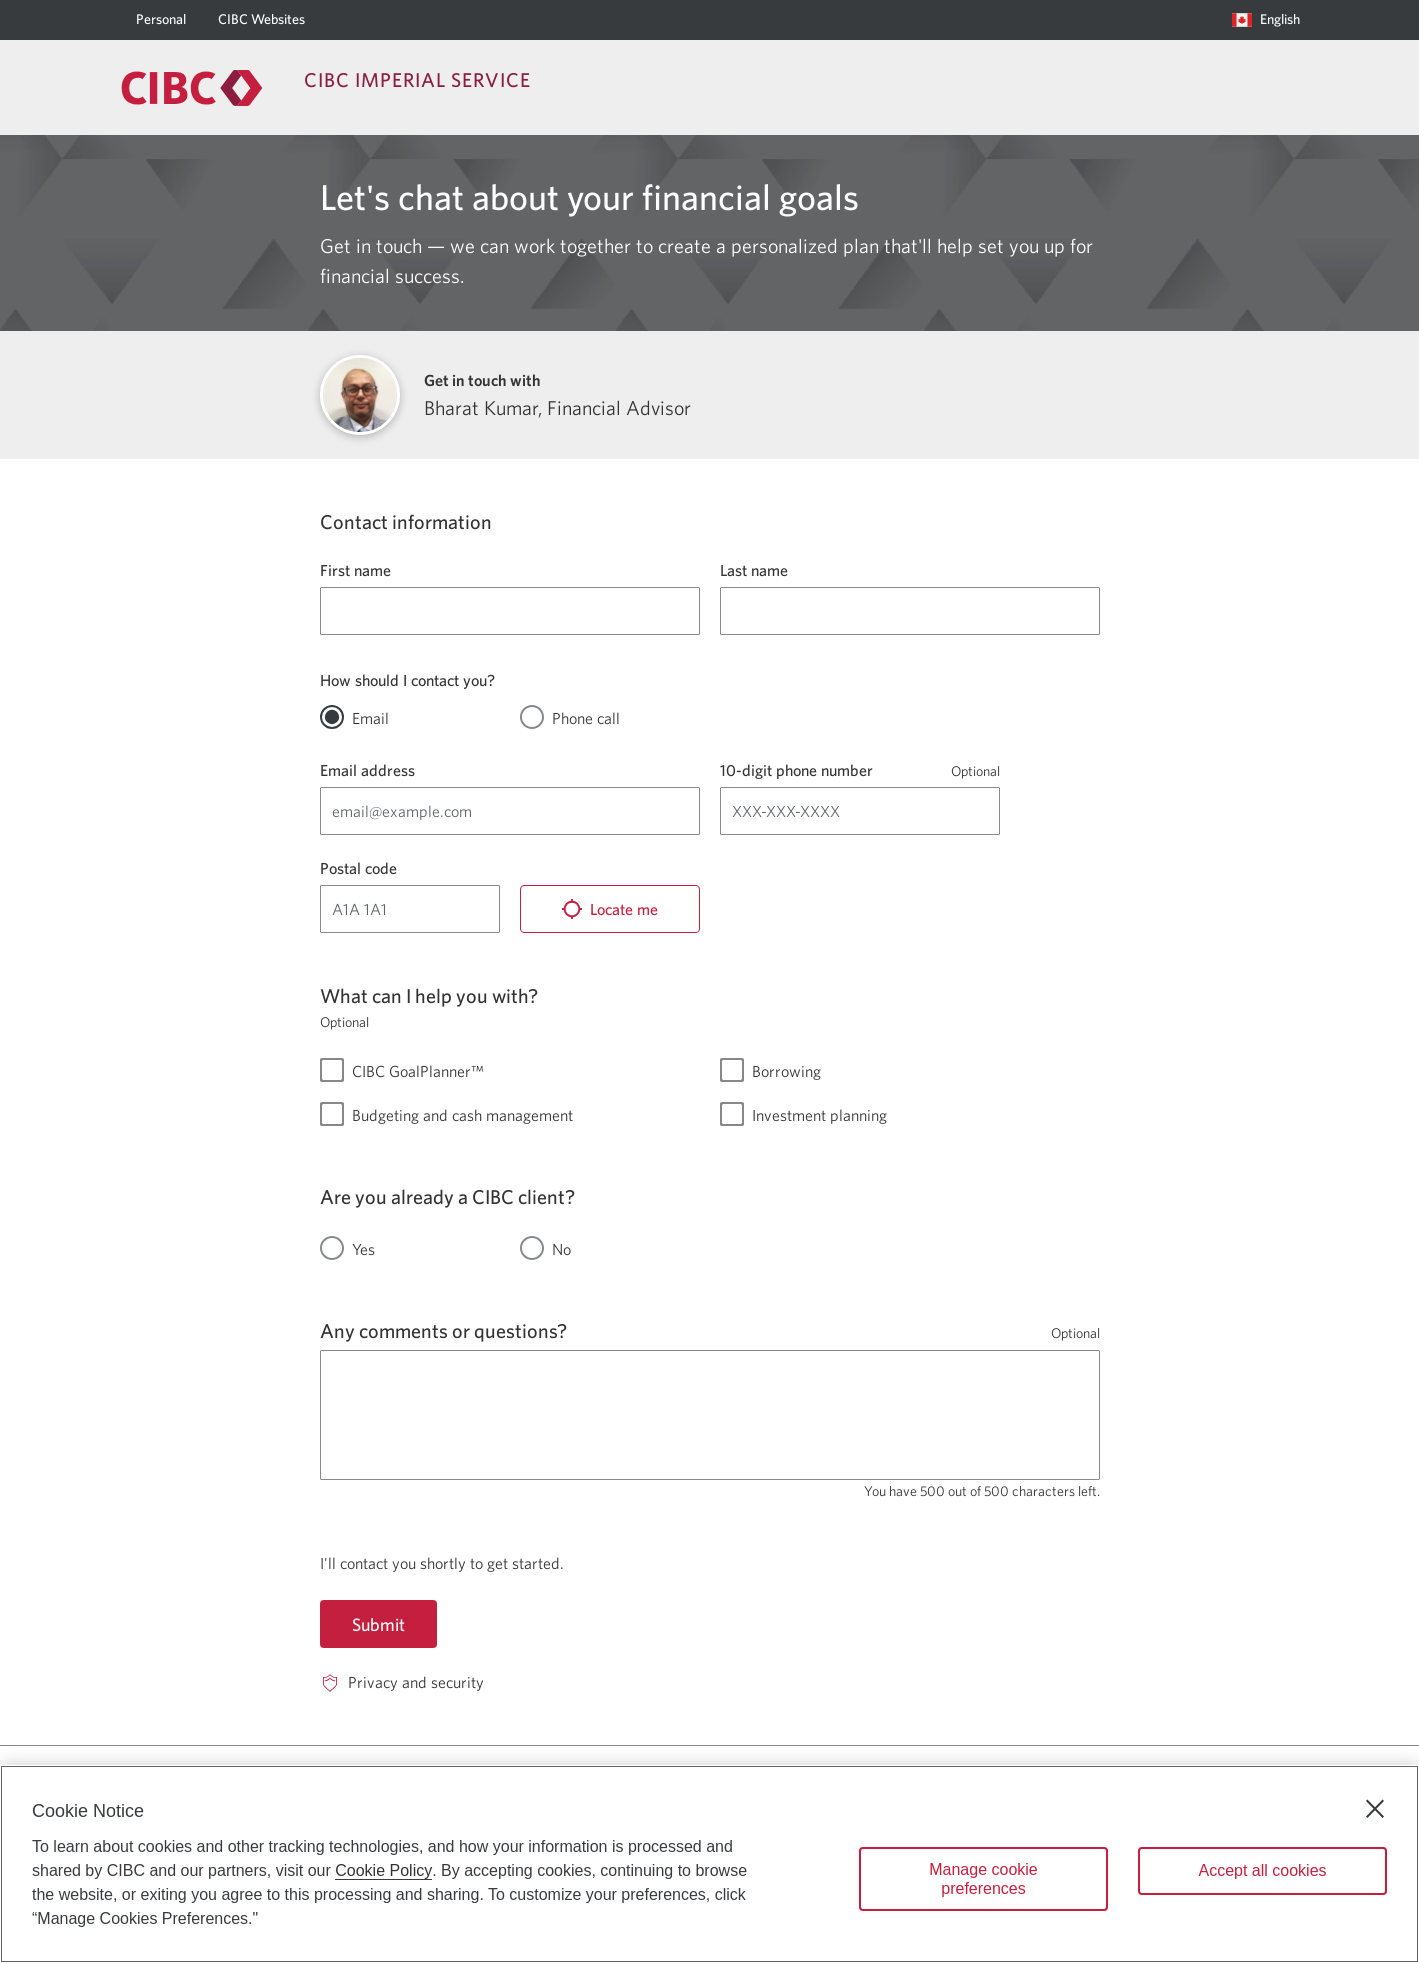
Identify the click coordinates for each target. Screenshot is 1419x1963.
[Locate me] (610, 909)
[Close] (1375, 1809)
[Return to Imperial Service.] (192, 88)
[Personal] (161, 20)
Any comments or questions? (443, 1330)
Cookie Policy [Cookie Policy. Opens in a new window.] (383, 1870)
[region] (709, 1864)
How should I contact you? (407, 680)
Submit (378, 1624)
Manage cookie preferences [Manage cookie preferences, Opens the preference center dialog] (983, 1879)
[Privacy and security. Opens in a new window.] (402, 1682)
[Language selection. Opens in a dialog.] (1266, 20)
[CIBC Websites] (261, 20)
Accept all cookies (1262, 1870)
